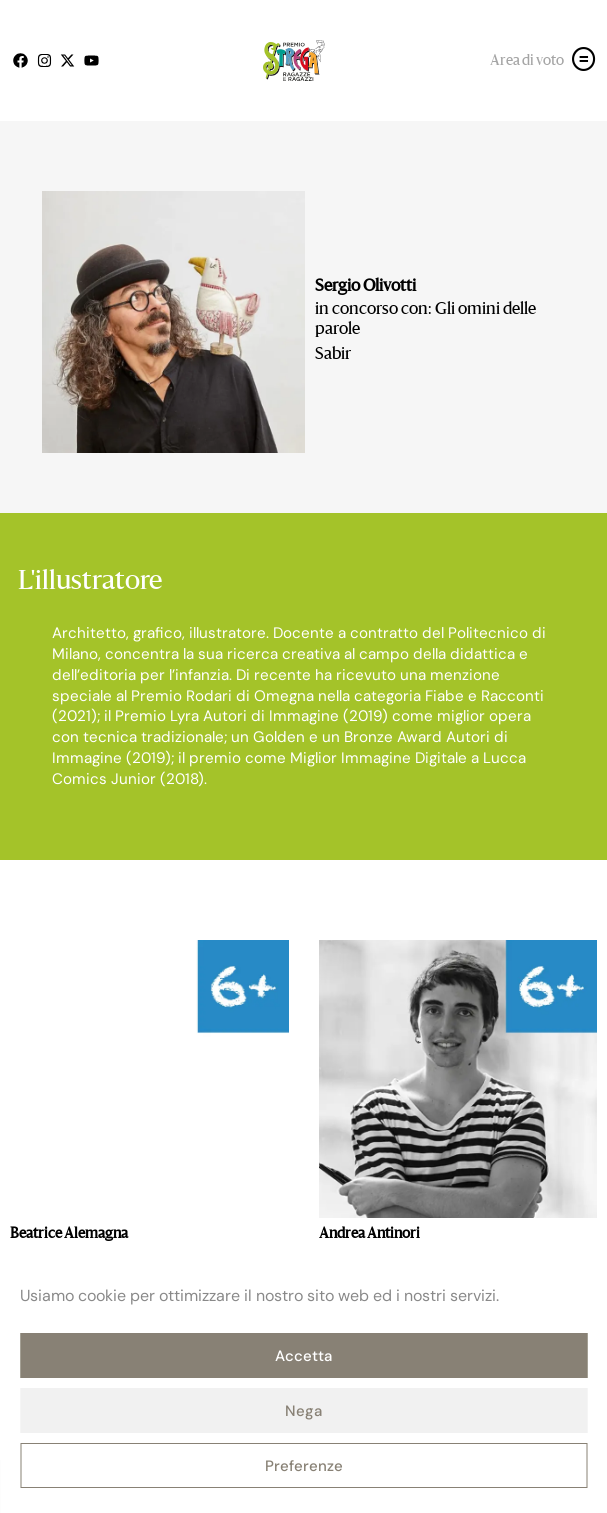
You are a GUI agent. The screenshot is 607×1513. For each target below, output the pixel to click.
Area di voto (527, 61)
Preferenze (304, 1466)
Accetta (303, 1356)
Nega (303, 1411)
